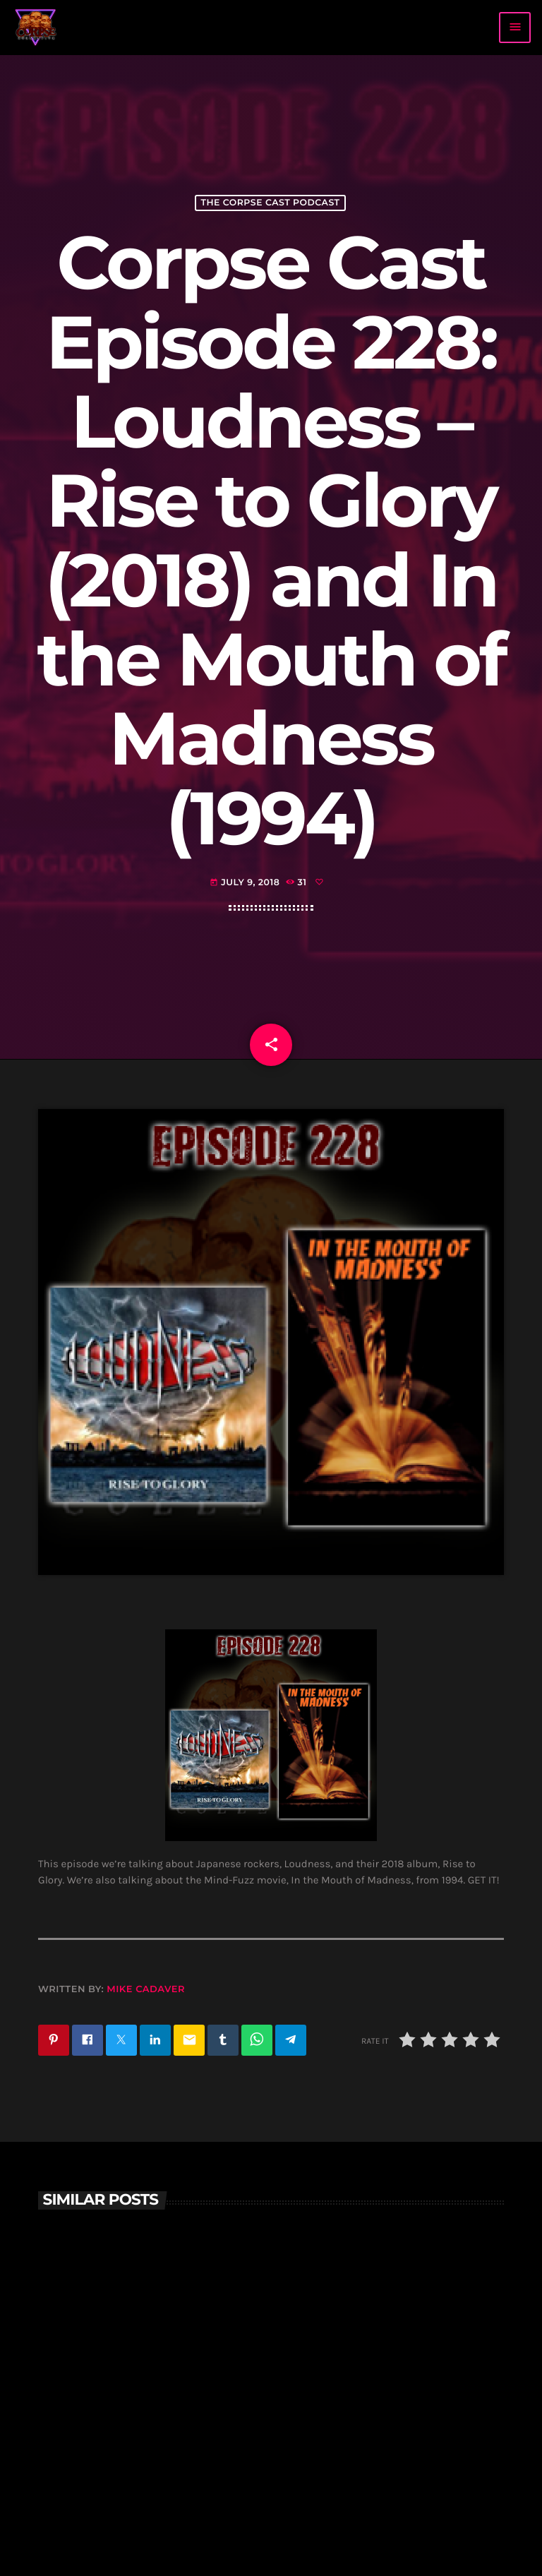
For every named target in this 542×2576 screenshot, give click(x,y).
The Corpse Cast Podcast (269, 203)
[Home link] (36, 27)
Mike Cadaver (146, 1989)
